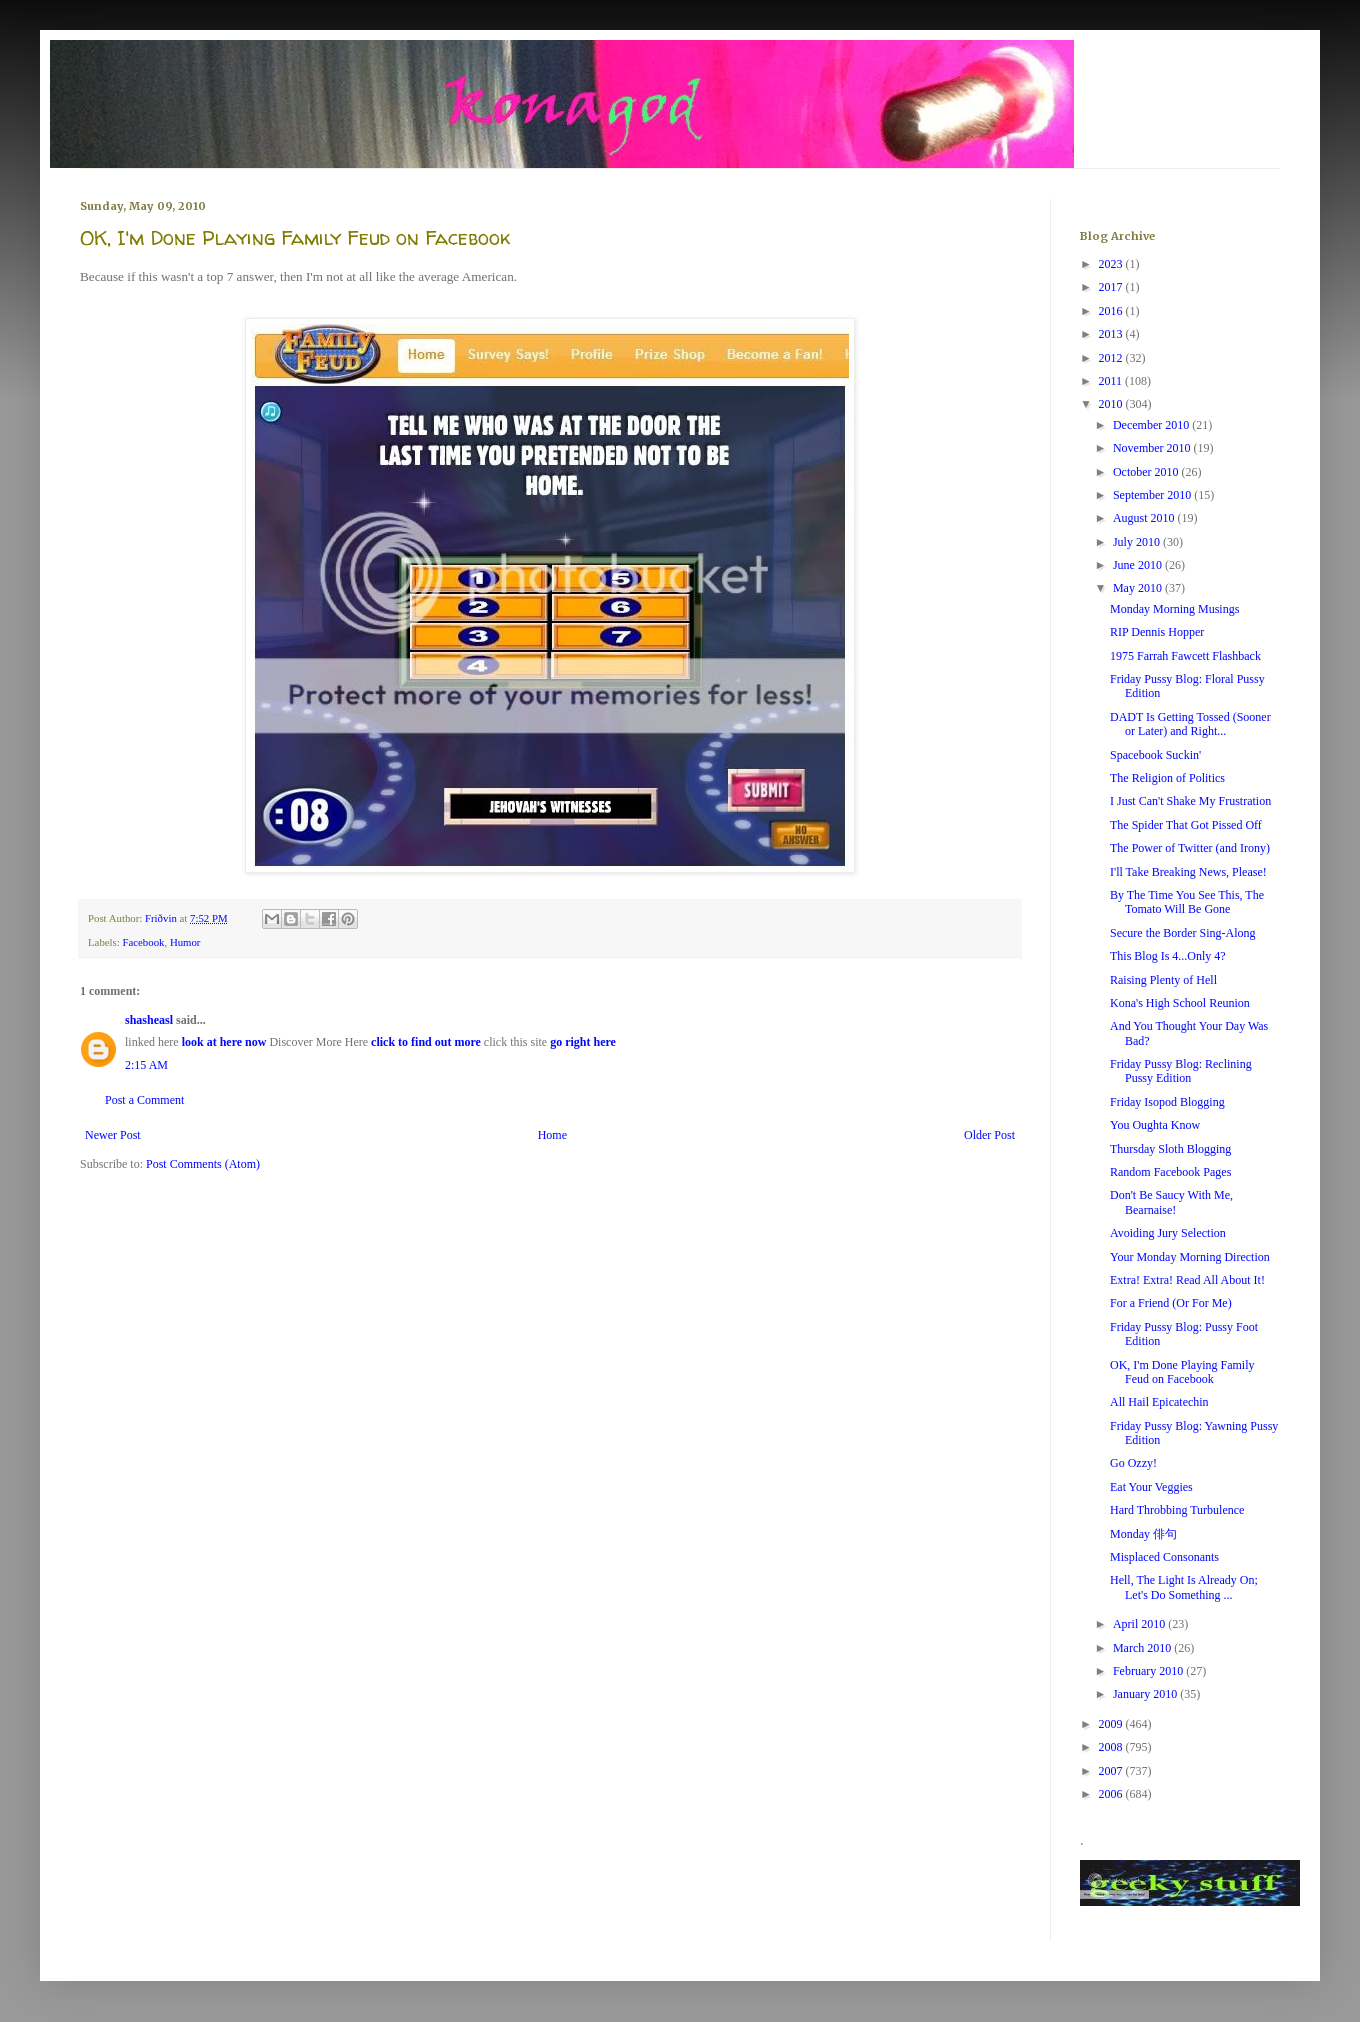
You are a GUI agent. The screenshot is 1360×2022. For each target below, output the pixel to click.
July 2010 (1138, 542)
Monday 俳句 (1143, 1534)
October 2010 (1147, 472)
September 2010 (1153, 495)
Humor (185, 942)
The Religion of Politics (1167, 778)
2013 (1112, 334)
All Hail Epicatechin (1159, 1402)
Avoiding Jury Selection (1168, 1233)
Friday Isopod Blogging (1167, 1102)
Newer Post (113, 1135)
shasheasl (149, 1020)
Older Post (989, 1135)
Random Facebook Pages (1170, 1172)
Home (552, 1135)
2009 (1112, 1724)
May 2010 (1139, 588)
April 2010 (1140, 1624)
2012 (1112, 358)
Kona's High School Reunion (1180, 1003)
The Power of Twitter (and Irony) (1190, 848)
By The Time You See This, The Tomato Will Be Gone (1187, 902)
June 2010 (1139, 565)
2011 (1112, 381)
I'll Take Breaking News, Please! (1188, 872)
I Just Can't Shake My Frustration (1190, 801)
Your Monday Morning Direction (1190, 1257)
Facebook (143, 942)
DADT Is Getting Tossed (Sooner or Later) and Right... (1190, 724)
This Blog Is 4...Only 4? (1168, 956)
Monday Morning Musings (1174, 609)
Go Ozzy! (1133, 1463)
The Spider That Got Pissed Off (1186, 825)
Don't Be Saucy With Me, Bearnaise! (1171, 1202)
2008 (1112, 1747)
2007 (1112, 1771)
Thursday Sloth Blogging (1170, 1149)
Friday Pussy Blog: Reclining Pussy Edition (1181, 1071)
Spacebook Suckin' (1155, 755)
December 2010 (1152, 425)
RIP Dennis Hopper (1157, 632)
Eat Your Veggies (1151, 1487)
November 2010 (1153, 448)
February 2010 (1149, 1671)
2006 (1112, 1794)
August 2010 (1145, 518)
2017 (1112, 287)
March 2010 (1143, 1648)
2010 (1112, 404)
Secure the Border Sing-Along (1183, 933)
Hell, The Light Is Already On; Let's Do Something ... (1184, 1587)
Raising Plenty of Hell (1163, 980)
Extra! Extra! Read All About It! (1187, 1280)
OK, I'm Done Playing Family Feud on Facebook (1182, 1372)
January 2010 (1146, 1694)
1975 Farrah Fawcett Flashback (1185, 656)
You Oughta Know (1155, 1125)
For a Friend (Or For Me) (1171, 1303)
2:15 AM (146, 1065)
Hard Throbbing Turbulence (1177, 1510)
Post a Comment (144, 1100)
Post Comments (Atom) (203, 1164)
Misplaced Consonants (1164, 1557)
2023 (1112, 264)
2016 (1112, 311)
